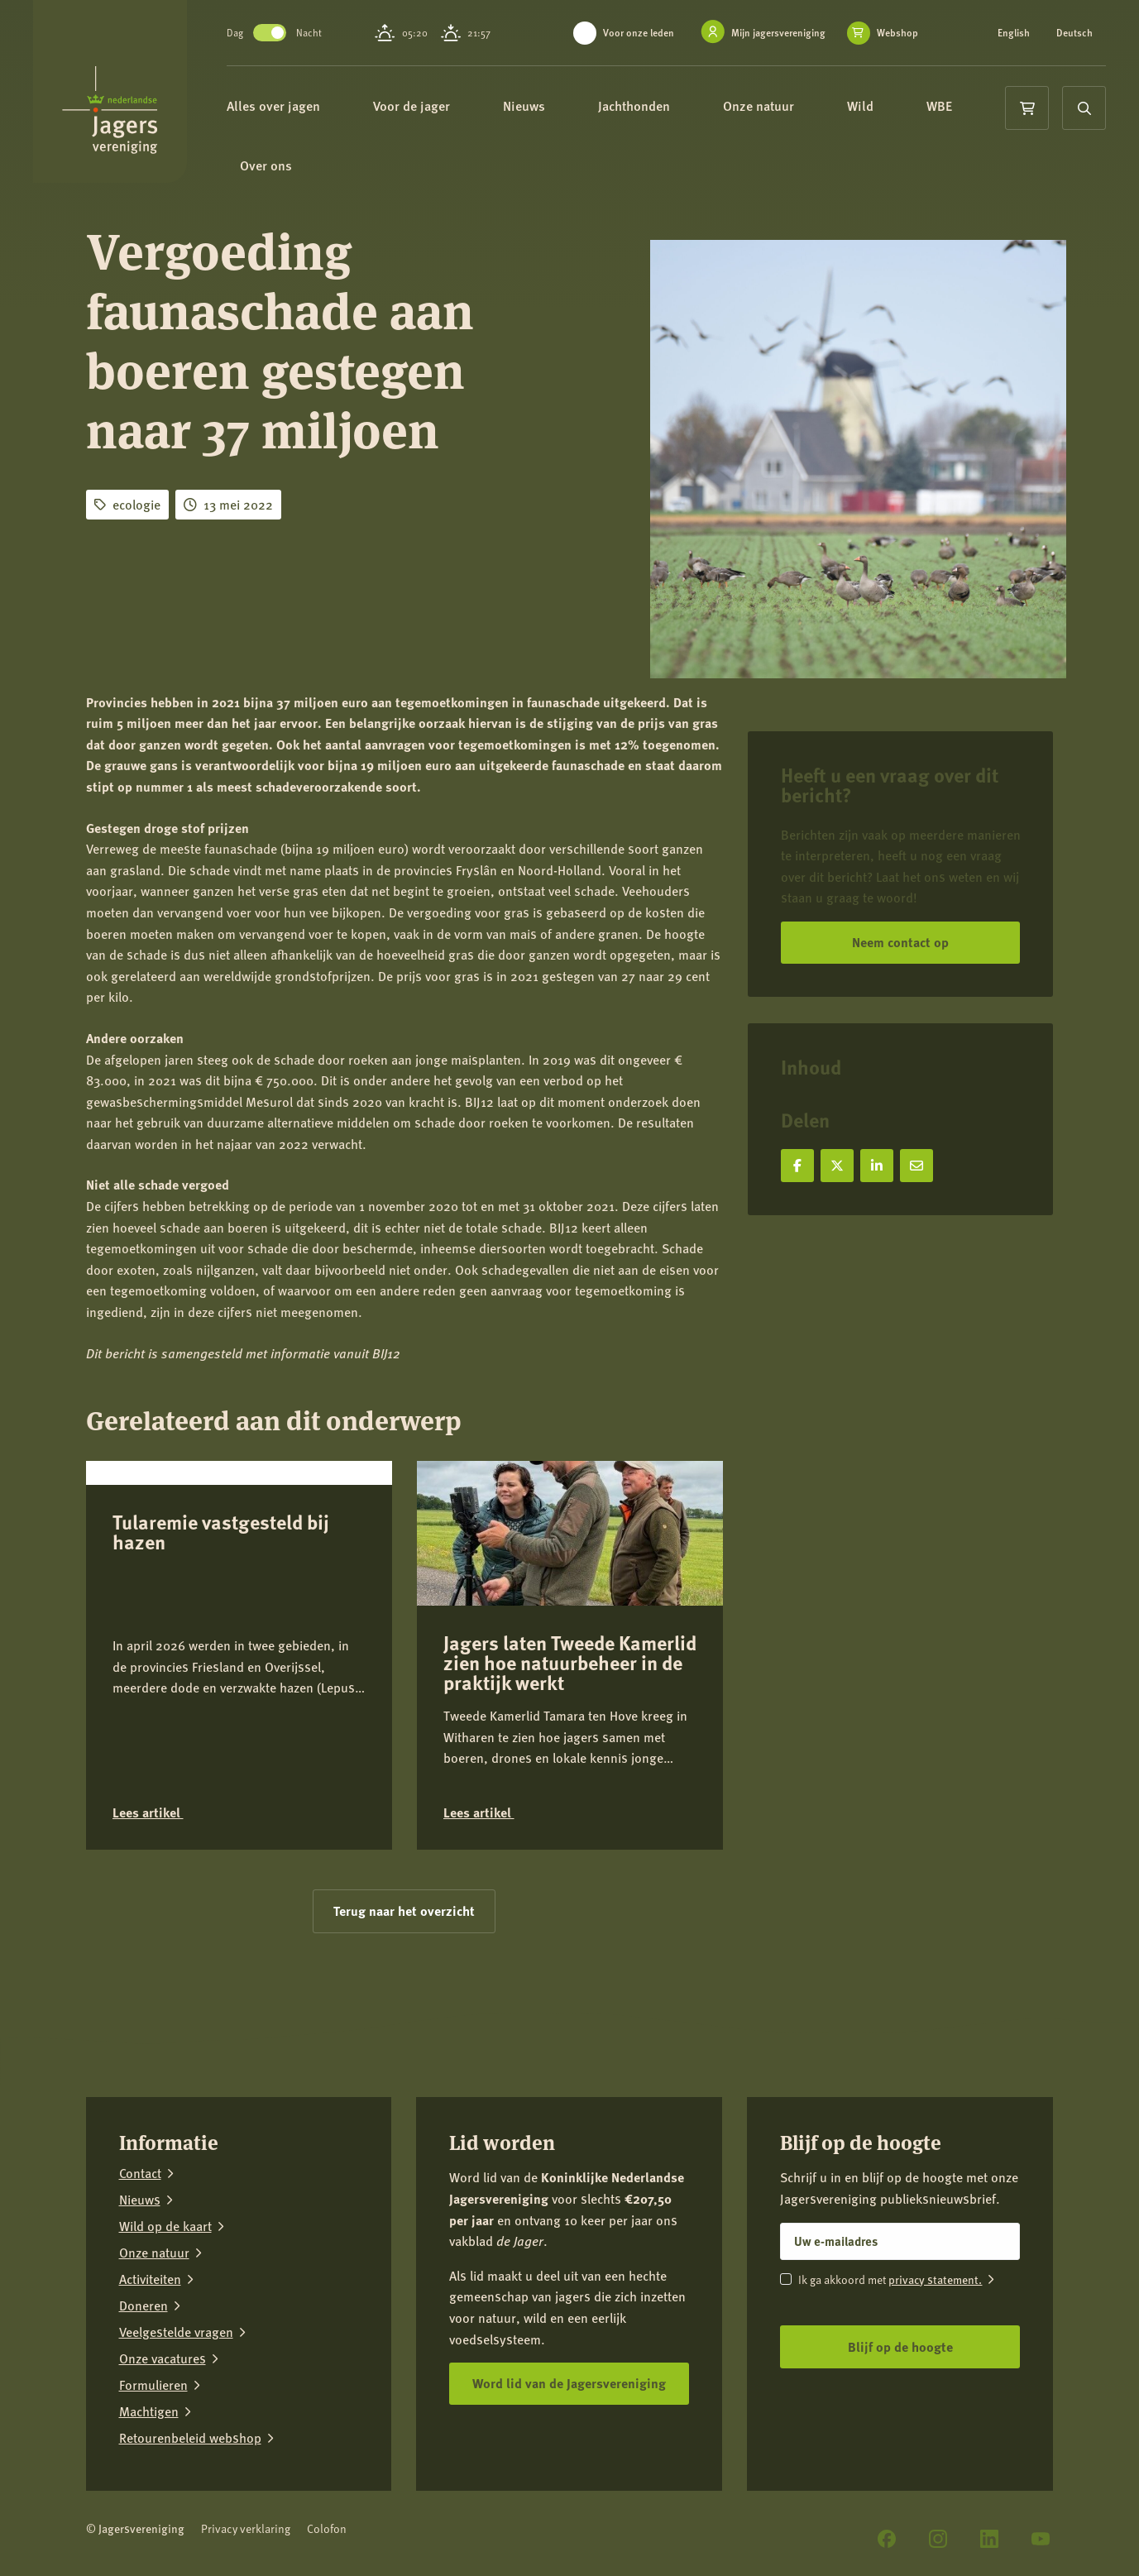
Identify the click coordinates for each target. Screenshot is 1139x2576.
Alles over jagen (281, 105)
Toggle (269, 32)
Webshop (897, 33)
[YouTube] (1040, 2539)
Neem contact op (900, 941)
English (1014, 33)
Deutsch (1074, 33)
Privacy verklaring (245, 2528)
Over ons (273, 165)
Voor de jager (419, 105)
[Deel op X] (837, 1165)
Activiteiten (150, 2279)
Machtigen (149, 2411)
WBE (946, 105)
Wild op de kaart (165, 2226)
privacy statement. (935, 2279)
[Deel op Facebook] (797, 1165)
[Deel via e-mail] (916, 1165)
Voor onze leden (638, 33)
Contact (140, 2173)
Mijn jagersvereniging (778, 33)
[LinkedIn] (989, 2539)
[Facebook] (886, 2539)
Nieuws (531, 105)
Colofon (327, 2528)
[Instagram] (938, 2539)
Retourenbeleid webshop (190, 2437)
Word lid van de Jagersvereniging (569, 2382)
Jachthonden (641, 105)
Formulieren (153, 2385)
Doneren (143, 2305)
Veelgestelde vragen (176, 2332)
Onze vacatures (162, 2358)
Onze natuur (766, 105)
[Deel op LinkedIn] (876, 1165)
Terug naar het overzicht (404, 1910)
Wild (867, 105)
